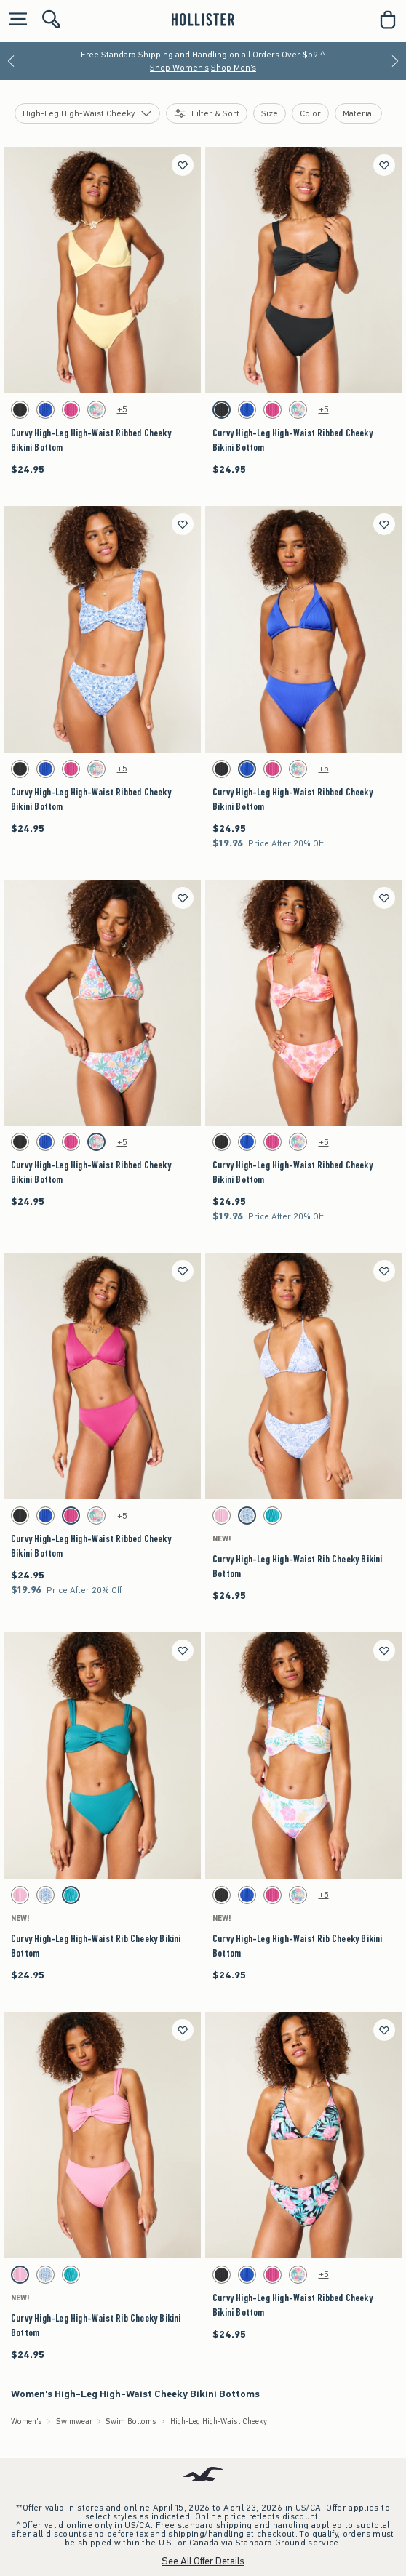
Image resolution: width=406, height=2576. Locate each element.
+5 (122, 409)
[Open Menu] (14, 20)
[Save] (183, 165)
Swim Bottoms (131, 2421)
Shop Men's (233, 67)
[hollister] (203, 19)
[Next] (395, 61)
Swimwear (74, 2421)
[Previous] (11, 61)
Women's (26, 2421)
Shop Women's (179, 67)
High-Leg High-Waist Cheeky (218, 2421)
